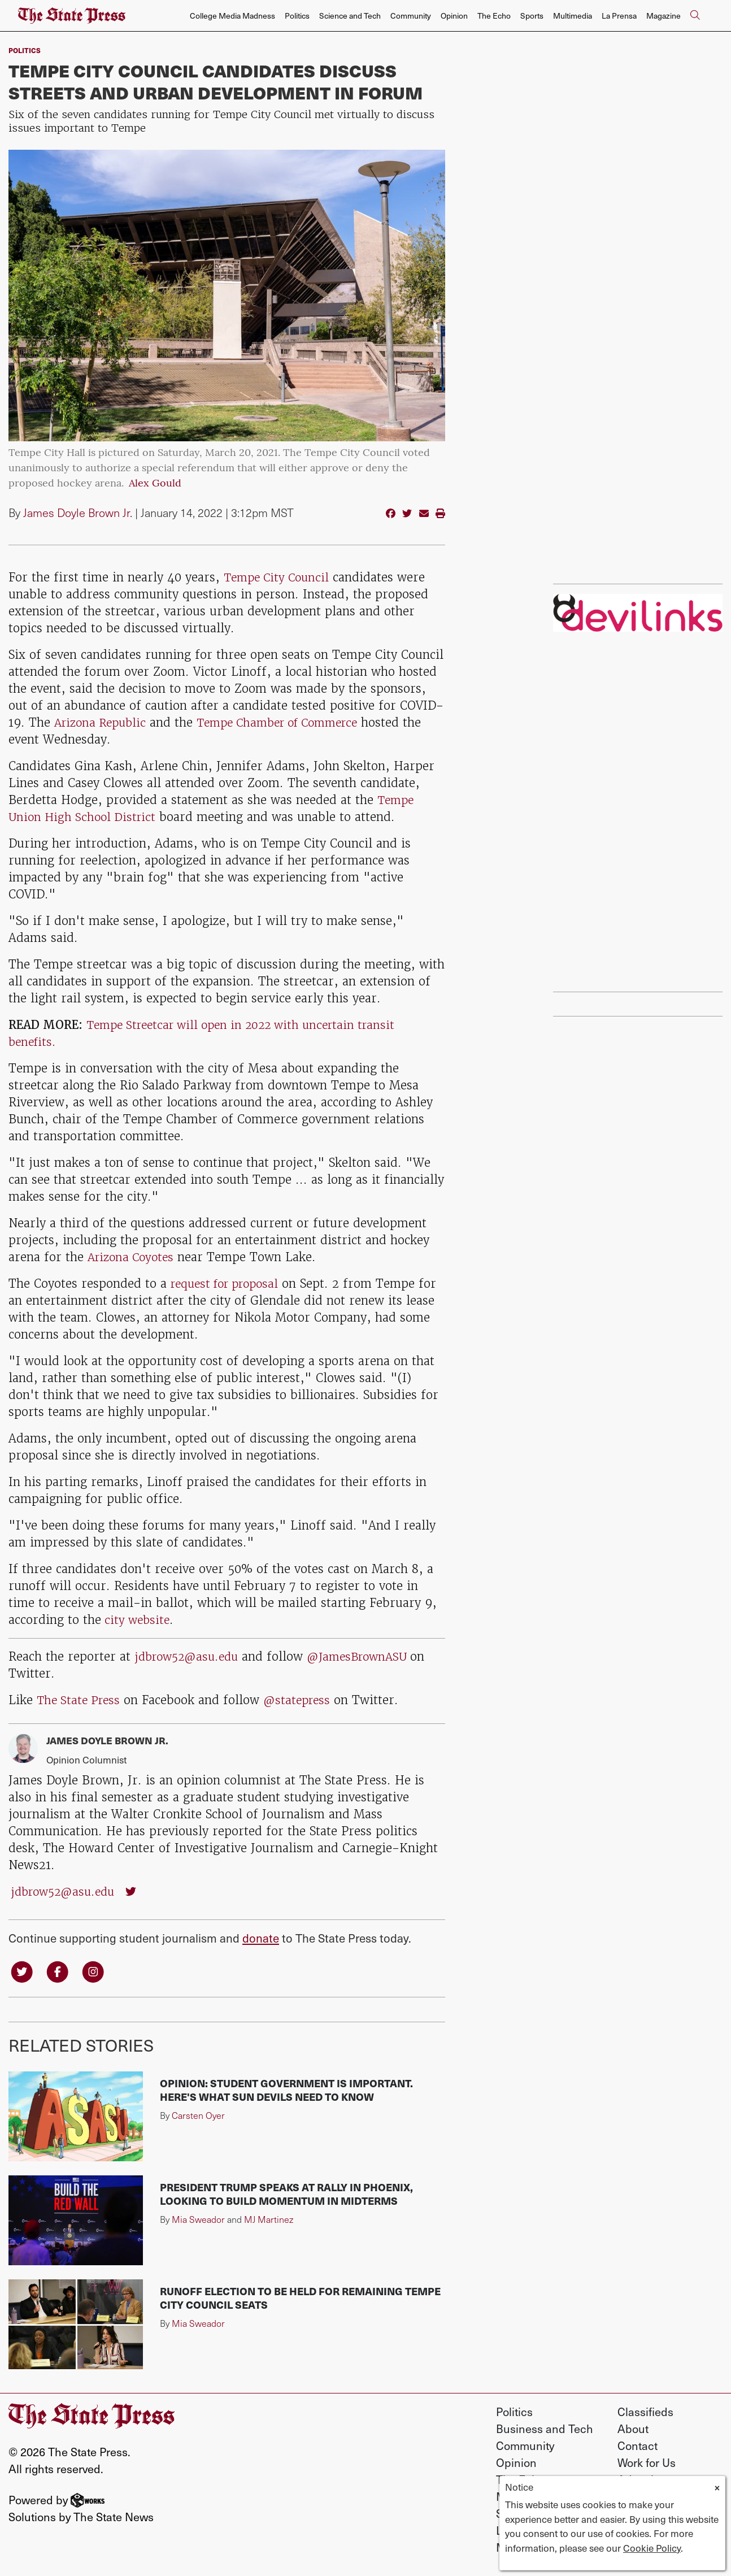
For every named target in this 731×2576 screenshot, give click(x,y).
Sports (531, 15)
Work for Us (646, 2463)
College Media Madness (232, 15)
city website (137, 1620)
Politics (297, 15)
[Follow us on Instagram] (96, 1971)
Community (410, 15)
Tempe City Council (279, 577)
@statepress (303, 1700)
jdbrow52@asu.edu (189, 1656)
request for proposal (229, 1283)
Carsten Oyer (198, 2116)
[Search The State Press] (694, 16)
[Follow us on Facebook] (60, 1971)
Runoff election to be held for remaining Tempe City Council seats (300, 2299)
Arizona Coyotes (133, 1257)
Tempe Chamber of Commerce (290, 722)
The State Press (80, 1700)
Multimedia (572, 15)
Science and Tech (350, 15)
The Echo (494, 15)
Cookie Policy (652, 2547)
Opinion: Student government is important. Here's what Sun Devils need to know (286, 2091)
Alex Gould (155, 484)
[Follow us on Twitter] (22, 1971)
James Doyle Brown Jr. (77, 512)
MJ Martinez (268, 2220)
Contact (637, 2446)
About (633, 2429)
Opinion (454, 15)
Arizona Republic (103, 722)
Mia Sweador (198, 2220)
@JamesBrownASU (369, 1656)
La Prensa (619, 15)
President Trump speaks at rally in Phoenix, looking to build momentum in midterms (286, 2195)
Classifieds (645, 2412)
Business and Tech (544, 2429)
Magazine (663, 15)
